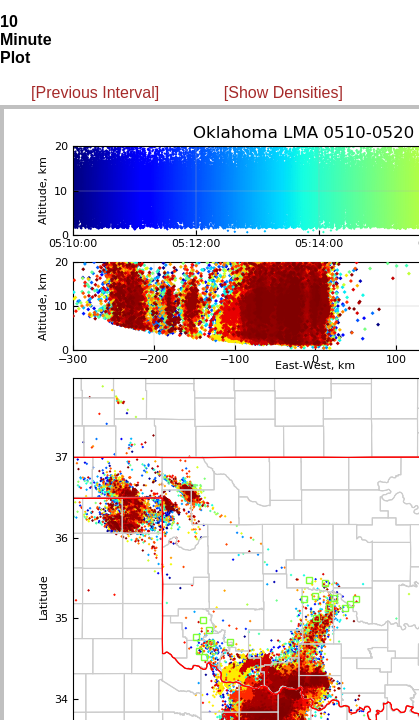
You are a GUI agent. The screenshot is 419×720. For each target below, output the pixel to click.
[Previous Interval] (95, 92)
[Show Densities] (283, 92)
